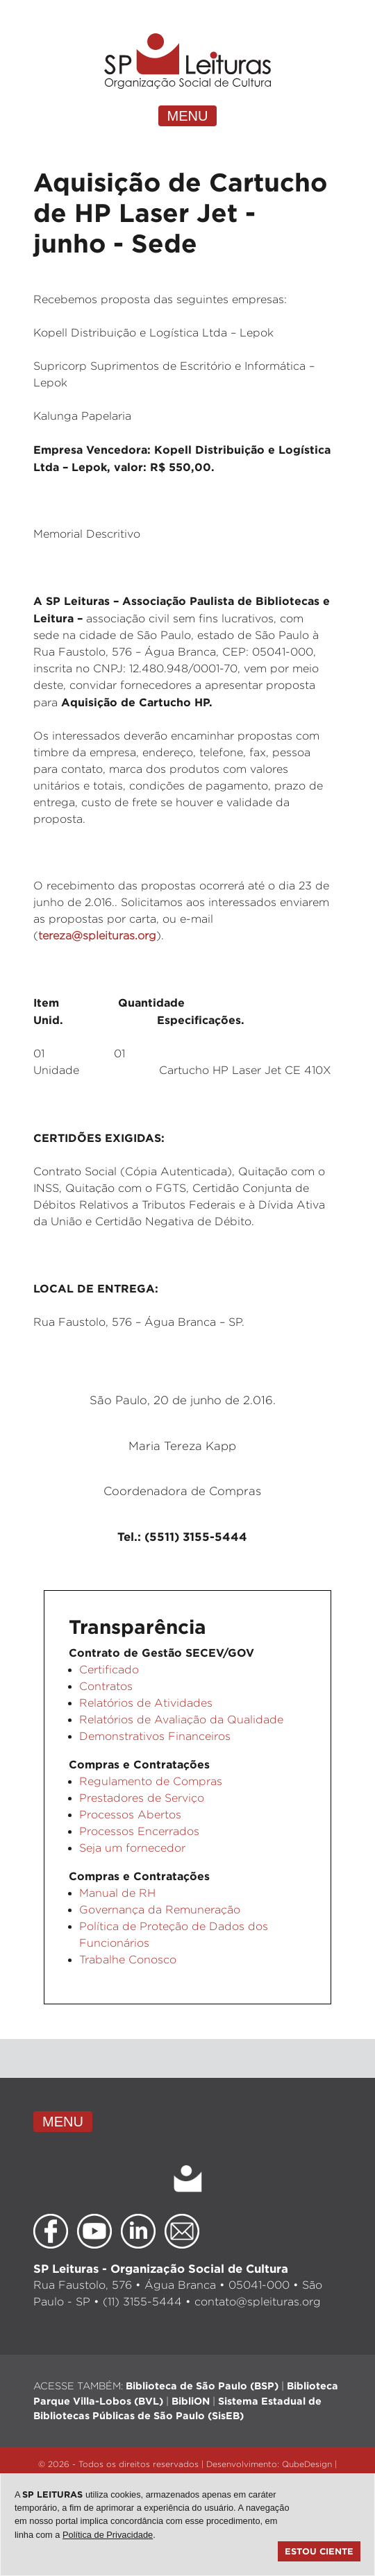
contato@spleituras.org (257, 2302)
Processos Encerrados (139, 1831)
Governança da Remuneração (159, 1910)
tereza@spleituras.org (97, 935)
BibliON (191, 2401)
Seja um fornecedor (132, 1848)
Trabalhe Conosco (127, 1959)
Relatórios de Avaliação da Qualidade (181, 1719)
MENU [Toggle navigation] (187, 115)
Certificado (109, 1669)
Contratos (106, 1686)
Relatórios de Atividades (145, 1703)
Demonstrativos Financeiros (155, 1736)
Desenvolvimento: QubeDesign (269, 2463)
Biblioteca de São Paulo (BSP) (202, 2385)
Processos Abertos (130, 1814)
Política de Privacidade (107, 2535)
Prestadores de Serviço (141, 1798)
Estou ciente (319, 2551)
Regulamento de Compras (150, 1781)
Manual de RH (117, 1893)
